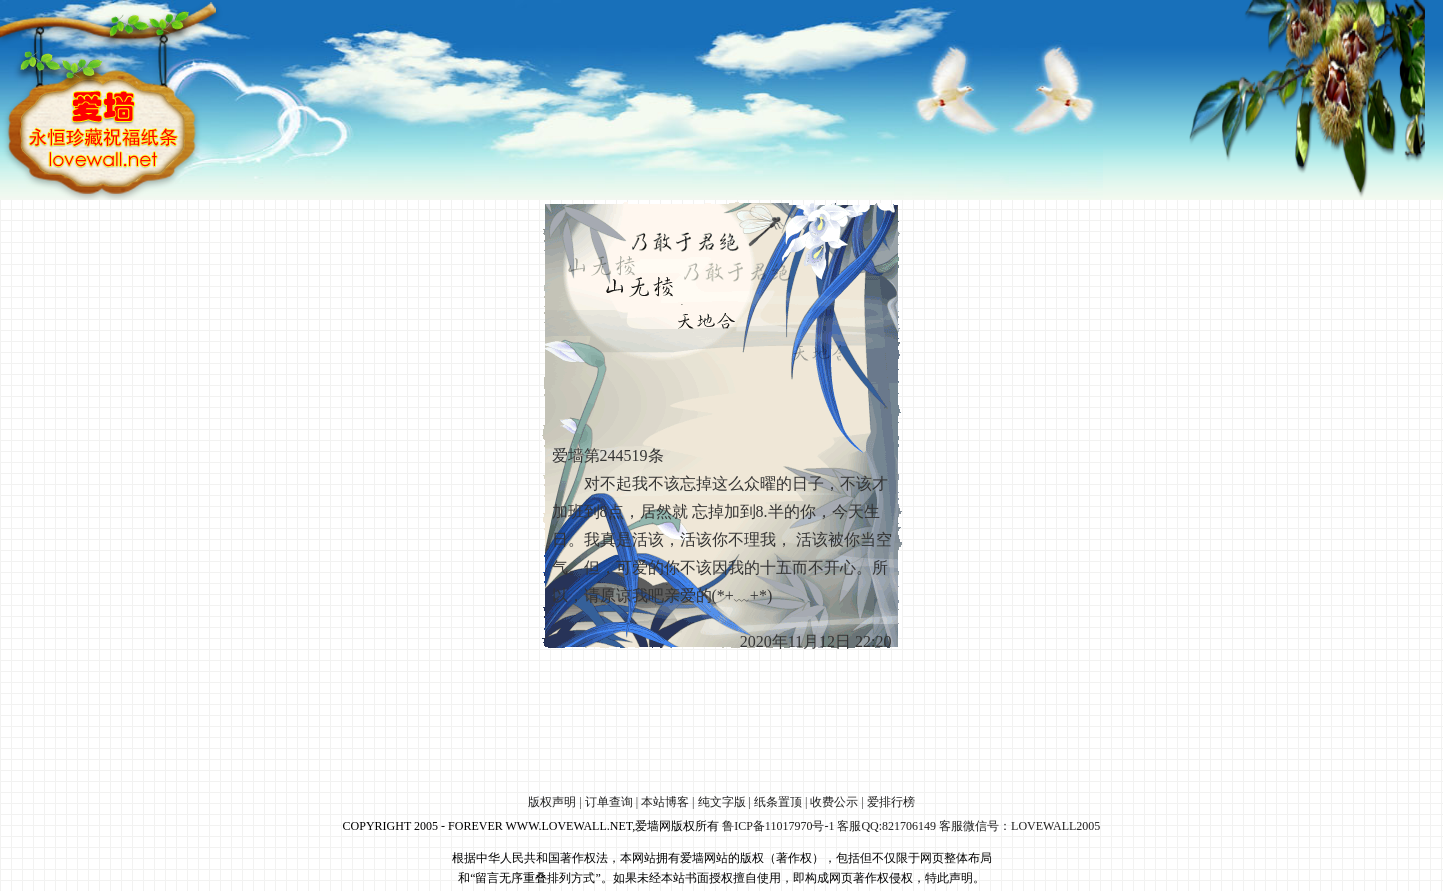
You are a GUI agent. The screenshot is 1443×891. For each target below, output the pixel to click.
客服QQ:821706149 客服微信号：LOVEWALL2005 (968, 826)
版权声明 (552, 802)
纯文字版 (722, 802)
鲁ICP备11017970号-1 (778, 826)
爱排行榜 (891, 802)
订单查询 (609, 802)
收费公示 (834, 802)
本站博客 (665, 802)
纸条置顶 (778, 802)
